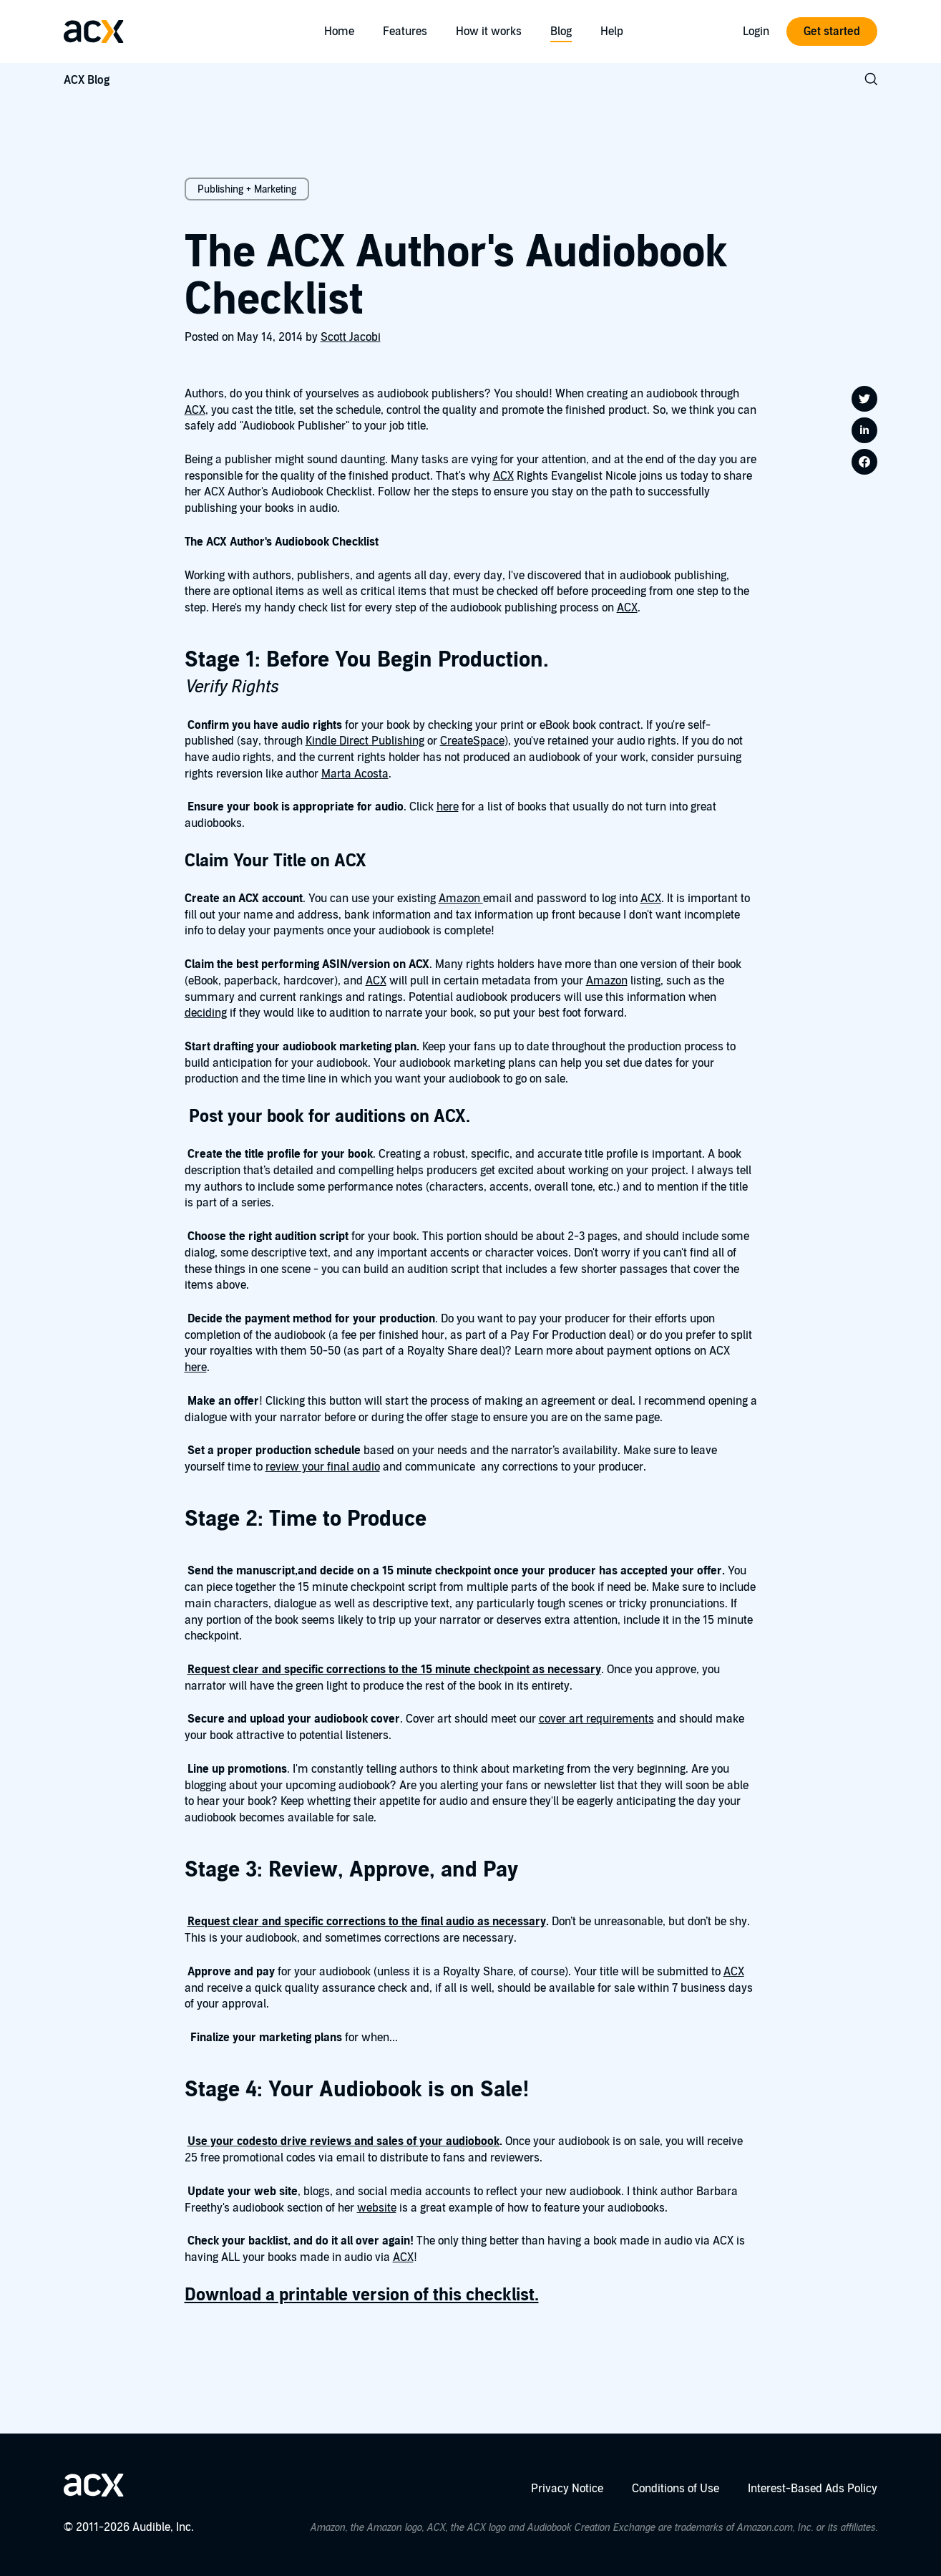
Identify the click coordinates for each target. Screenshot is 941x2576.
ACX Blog (86, 80)
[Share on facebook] (864, 462)
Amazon (461, 898)
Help (611, 31)
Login (756, 31)
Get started (832, 31)
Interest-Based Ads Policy (812, 2488)
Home (339, 31)
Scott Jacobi (351, 337)
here (448, 807)
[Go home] (94, 31)
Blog (561, 31)
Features (405, 31)
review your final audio (322, 1467)
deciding (206, 1013)
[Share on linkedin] (864, 430)
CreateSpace (472, 741)
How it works (489, 31)
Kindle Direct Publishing (365, 741)
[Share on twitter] (864, 399)
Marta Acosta (355, 774)
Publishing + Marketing (247, 189)
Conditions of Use (675, 2488)
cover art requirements (596, 1719)
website (376, 2208)
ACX (195, 410)
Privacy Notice (567, 2488)
